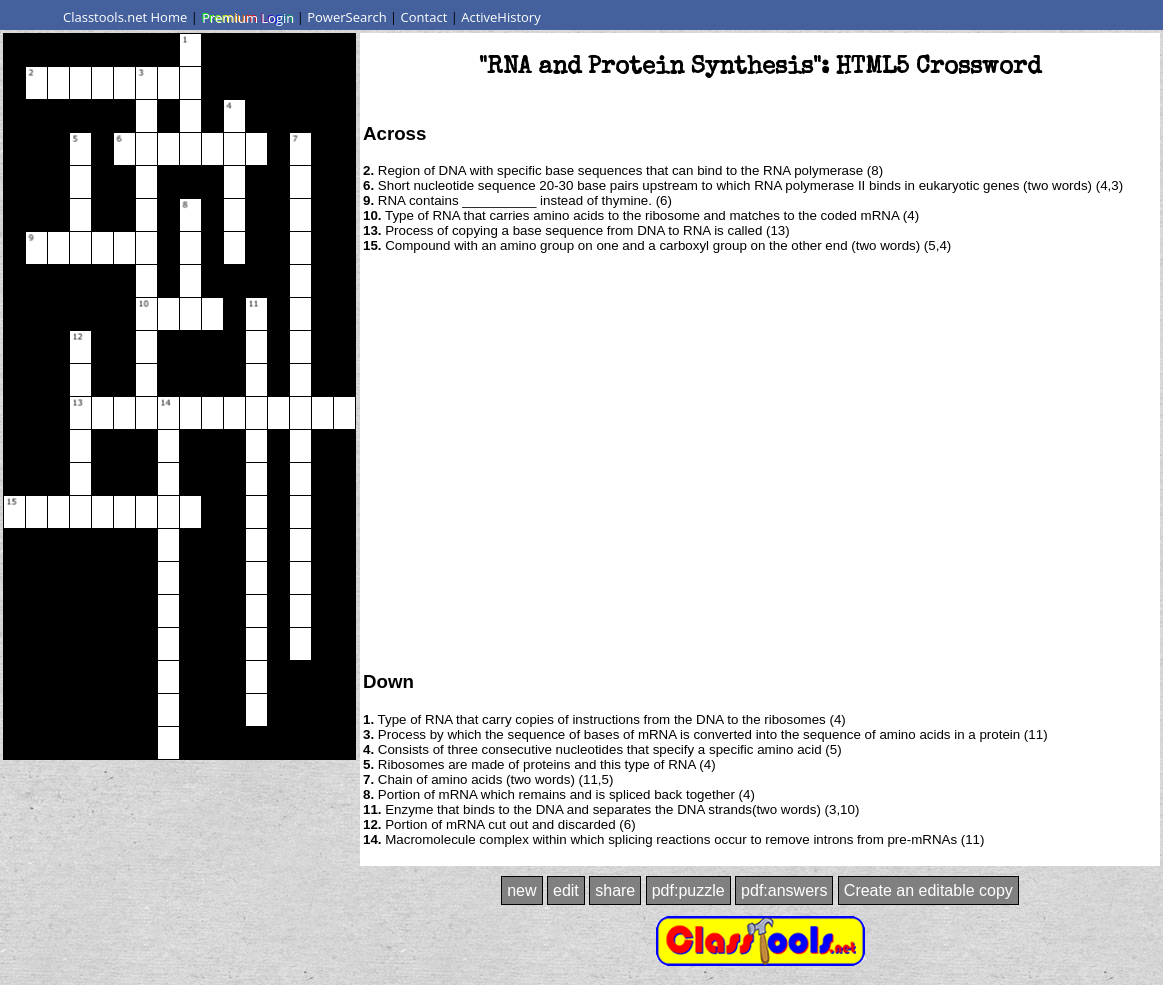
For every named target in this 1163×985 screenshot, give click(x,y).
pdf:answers (784, 890)
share (615, 890)
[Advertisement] (187, 460)
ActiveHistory (501, 17)
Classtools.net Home (125, 17)
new (521, 890)
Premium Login (247, 17)
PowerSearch (347, 17)
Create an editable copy (928, 890)
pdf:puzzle (688, 890)
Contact (424, 17)
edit (566, 890)
